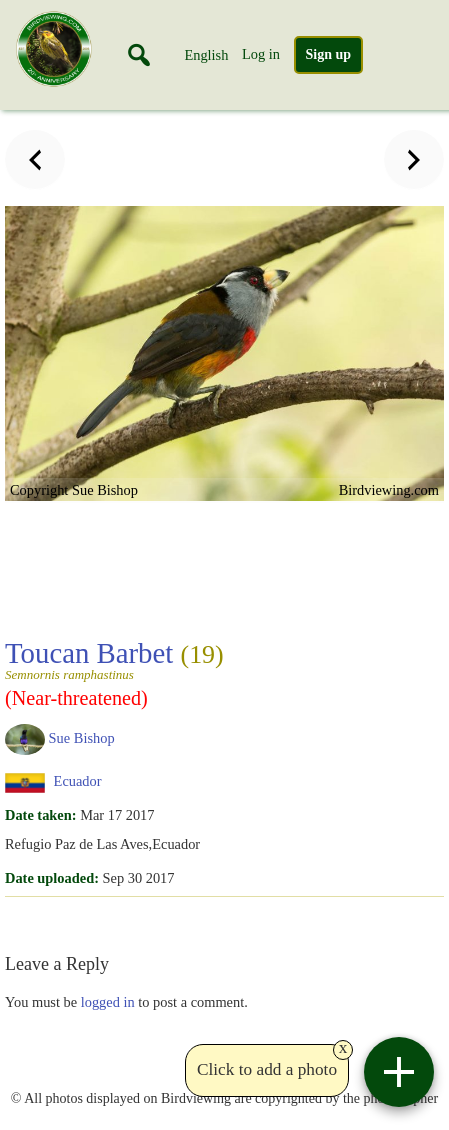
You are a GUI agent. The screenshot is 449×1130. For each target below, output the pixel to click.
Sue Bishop (82, 738)
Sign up (329, 54)
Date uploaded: (52, 878)
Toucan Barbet (114, 659)
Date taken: (41, 815)
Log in (261, 54)
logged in (108, 1002)
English (206, 55)
